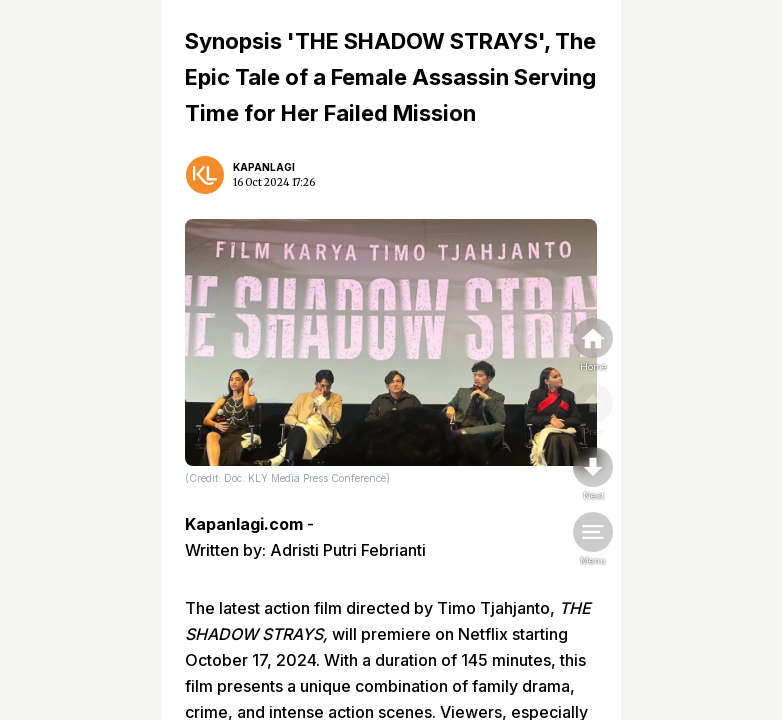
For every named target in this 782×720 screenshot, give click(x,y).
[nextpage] (593, 475)
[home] (593, 346)
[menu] (593, 540)
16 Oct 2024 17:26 (274, 182)
